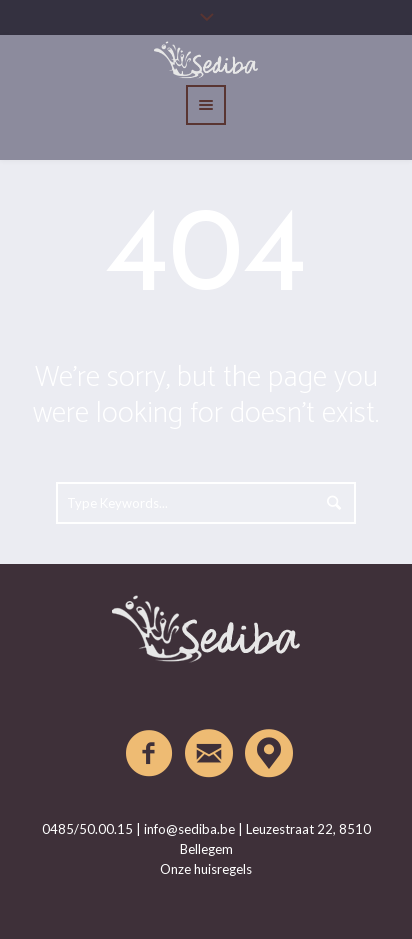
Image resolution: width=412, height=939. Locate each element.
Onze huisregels (206, 869)
